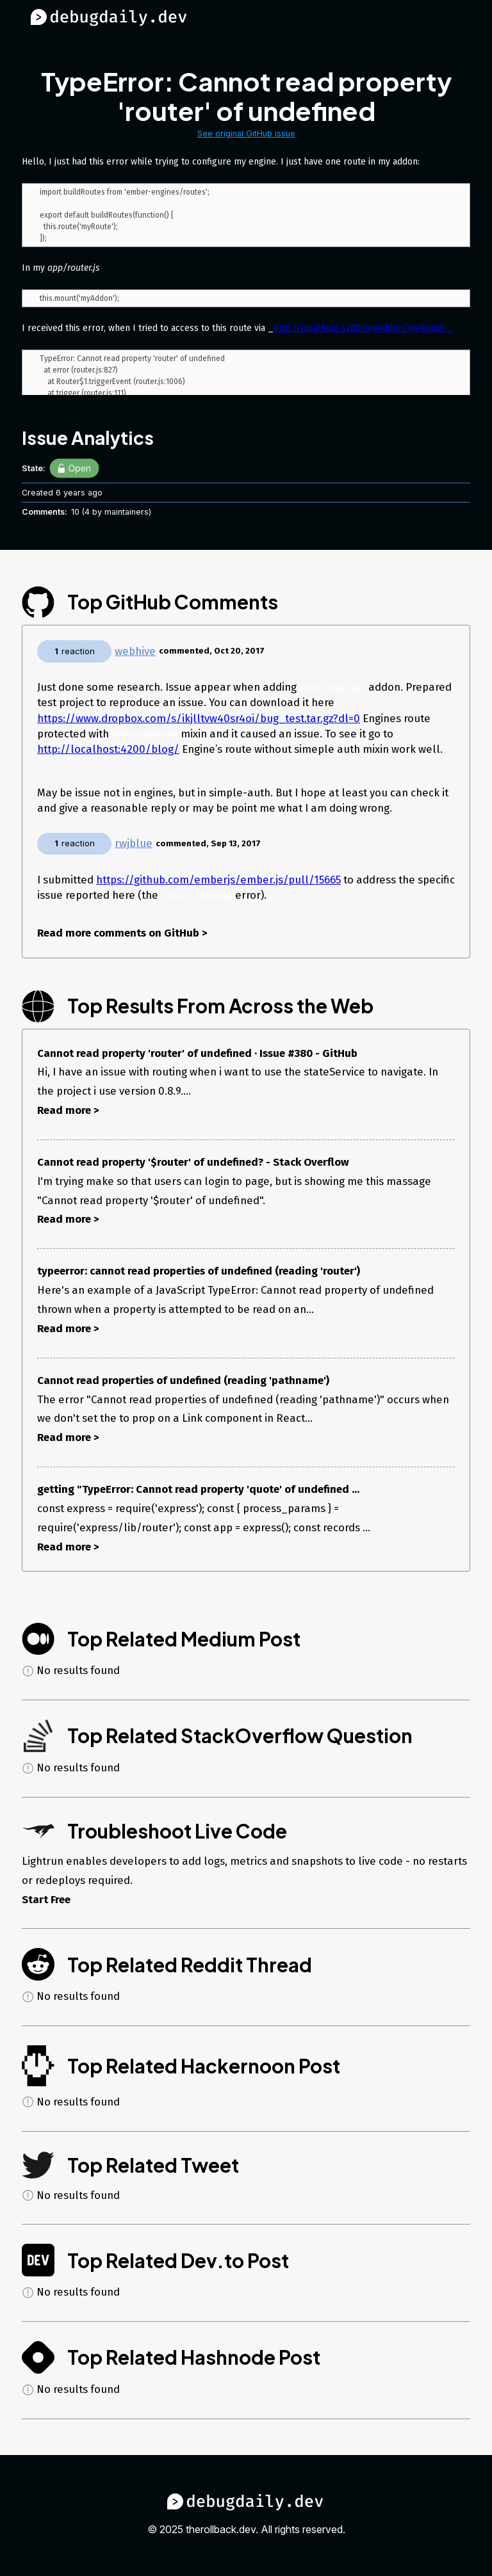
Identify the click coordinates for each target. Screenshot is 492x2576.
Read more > (68, 1110)
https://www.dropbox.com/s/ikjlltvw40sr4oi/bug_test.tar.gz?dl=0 (198, 718)
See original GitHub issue (246, 133)
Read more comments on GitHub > (122, 932)
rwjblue (133, 843)
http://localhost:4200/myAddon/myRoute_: (363, 331)
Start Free (46, 1899)
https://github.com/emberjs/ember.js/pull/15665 (218, 879)
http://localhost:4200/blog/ (108, 749)
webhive (135, 651)
